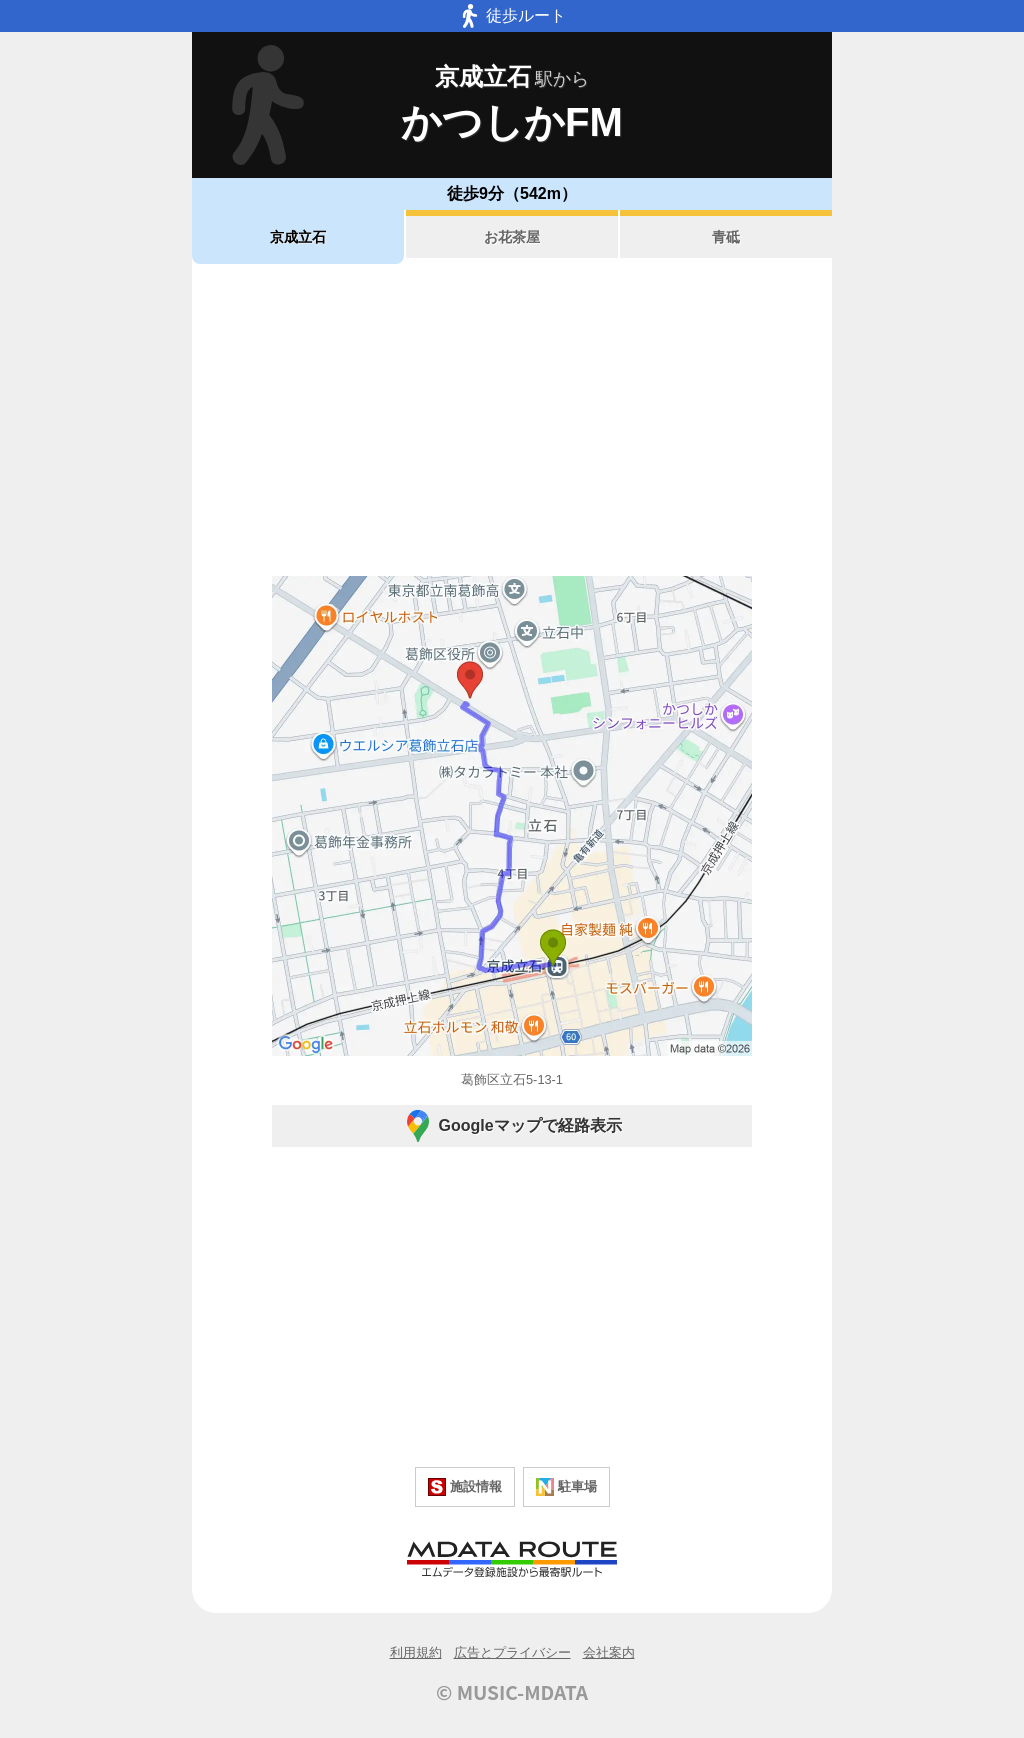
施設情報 (465, 1487)
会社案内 (609, 1652)
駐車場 (566, 1487)
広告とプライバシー (512, 1652)
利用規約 (416, 1652)
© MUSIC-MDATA (512, 1692)
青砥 (726, 237)
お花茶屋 (512, 237)
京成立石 (298, 237)
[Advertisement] (512, 420)
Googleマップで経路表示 (511, 1126)
